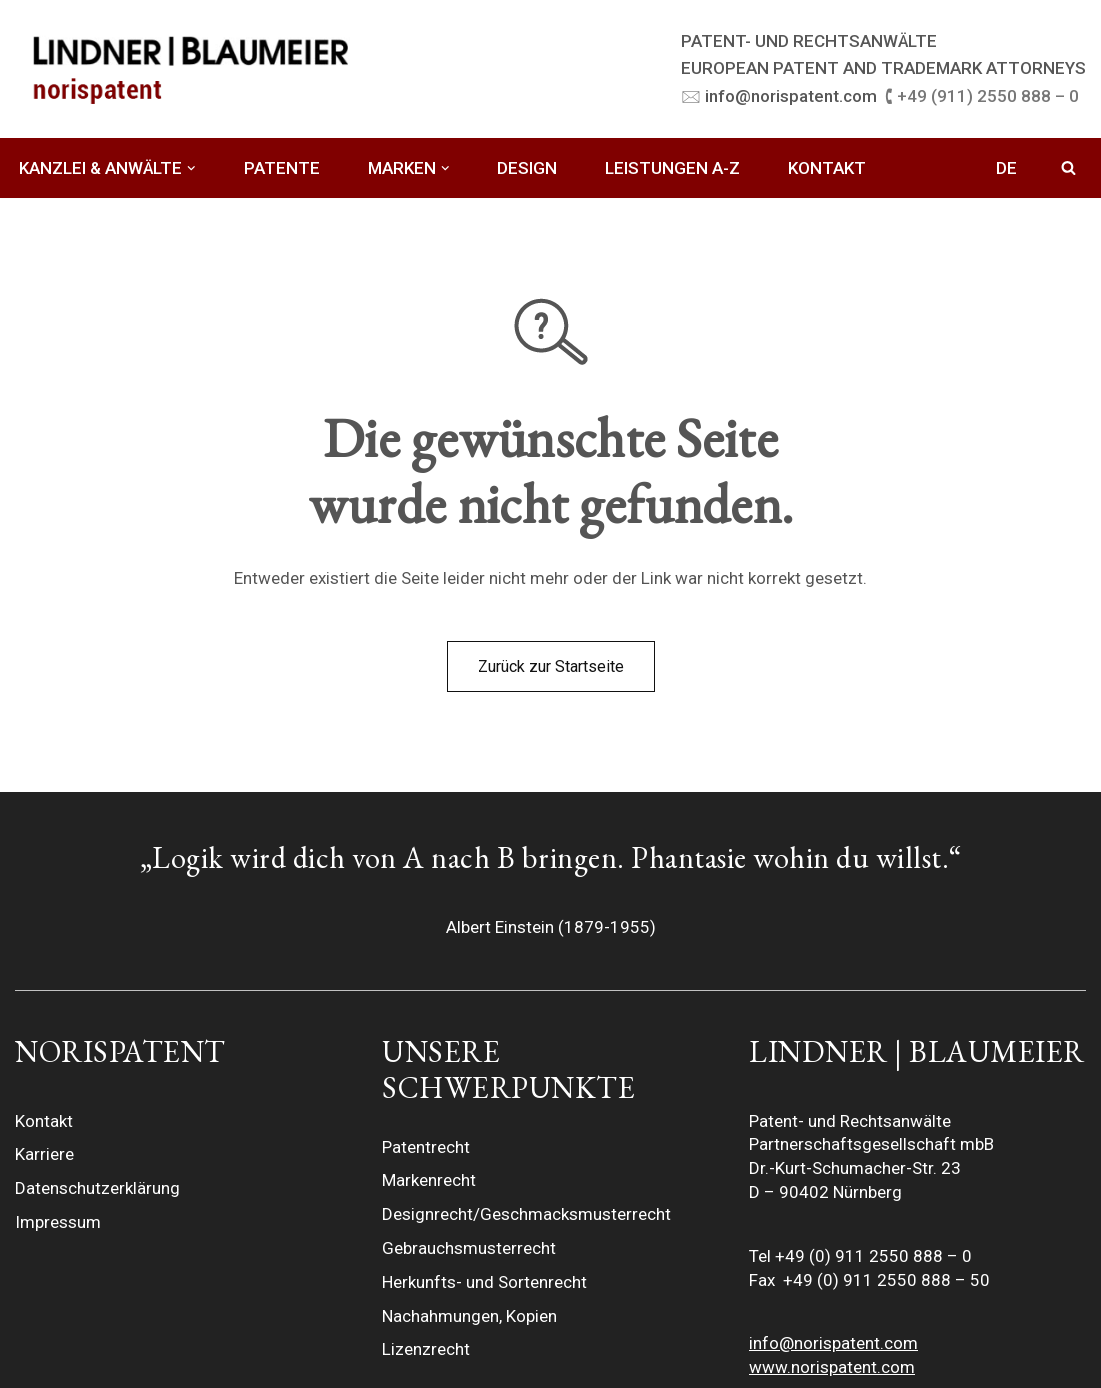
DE (1006, 168)
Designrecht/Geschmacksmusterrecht (526, 1214)
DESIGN (527, 168)
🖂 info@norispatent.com (779, 96)
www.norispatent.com (832, 1367)
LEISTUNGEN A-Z (672, 168)
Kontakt (44, 1121)
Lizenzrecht (426, 1349)
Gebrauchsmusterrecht (469, 1248)
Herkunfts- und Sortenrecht (484, 1282)
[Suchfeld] (1068, 167)
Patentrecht (426, 1147)
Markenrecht (429, 1180)
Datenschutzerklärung (97, 1188)
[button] (191, 168)
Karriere (44, 1154)
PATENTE (282, 168)
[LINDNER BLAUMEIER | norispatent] (190, 69)
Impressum (58, 1222)
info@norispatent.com (833, 1343)
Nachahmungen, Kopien (469, 1316)
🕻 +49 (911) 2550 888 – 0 (982, 96)
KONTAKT (827, 168)
